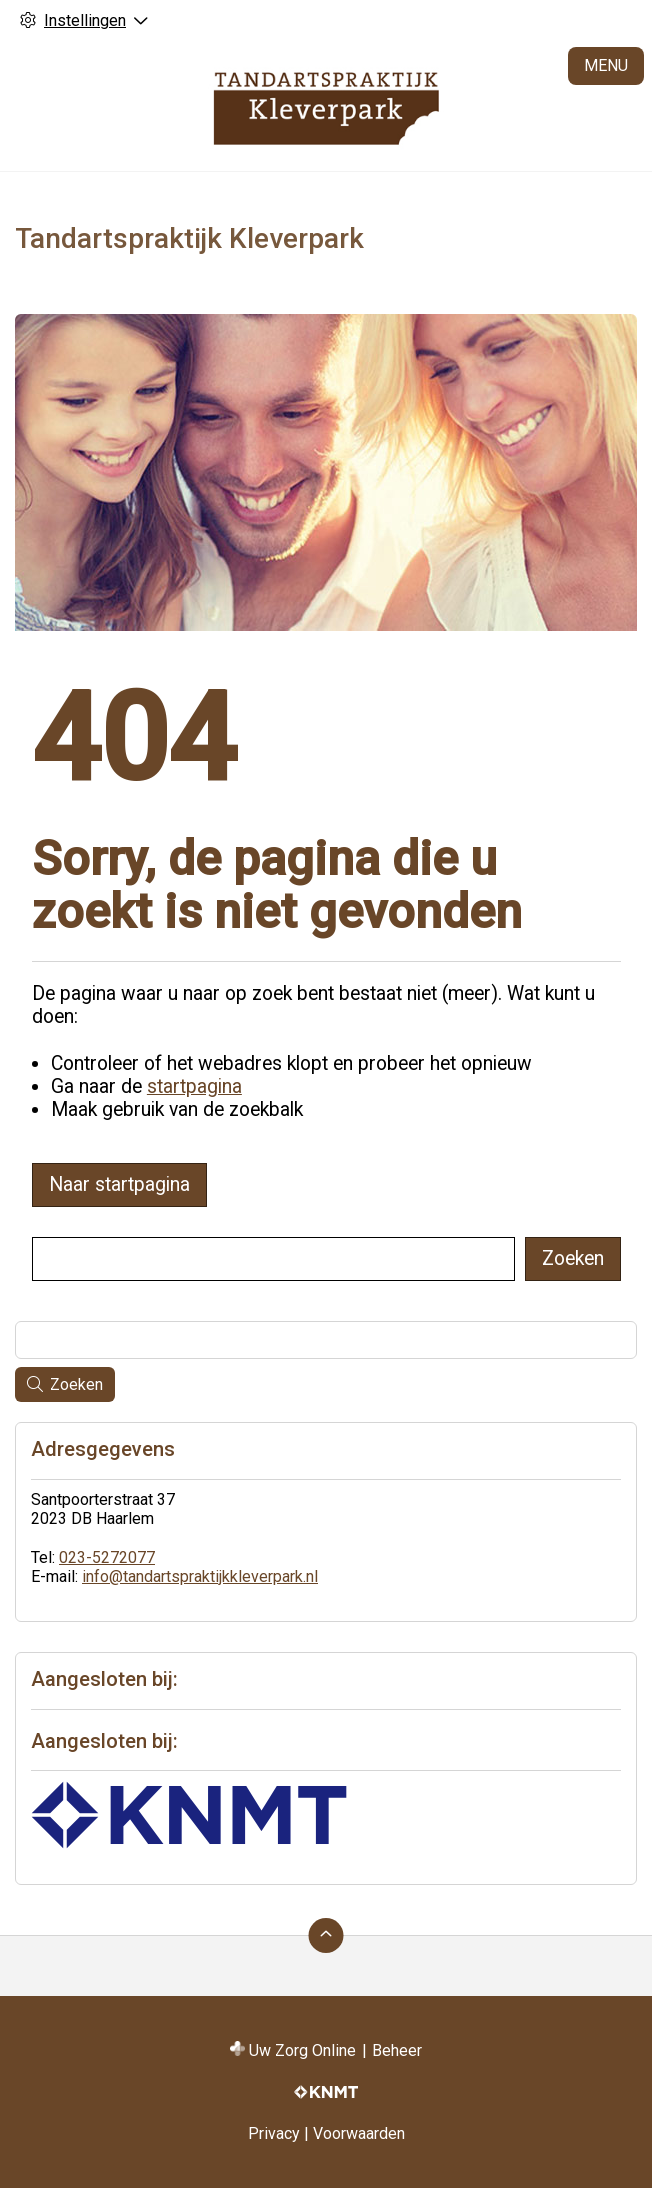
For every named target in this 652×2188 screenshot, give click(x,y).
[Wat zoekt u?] (273, 1259)
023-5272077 (107, 1557)
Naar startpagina (119, 1184)
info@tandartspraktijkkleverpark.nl (200, 1576)
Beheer (397, 2050)
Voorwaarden (359, 2133)
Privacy (274, 2133)
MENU (606, 65)
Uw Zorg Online (302, 2050)
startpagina (194, 1086)
